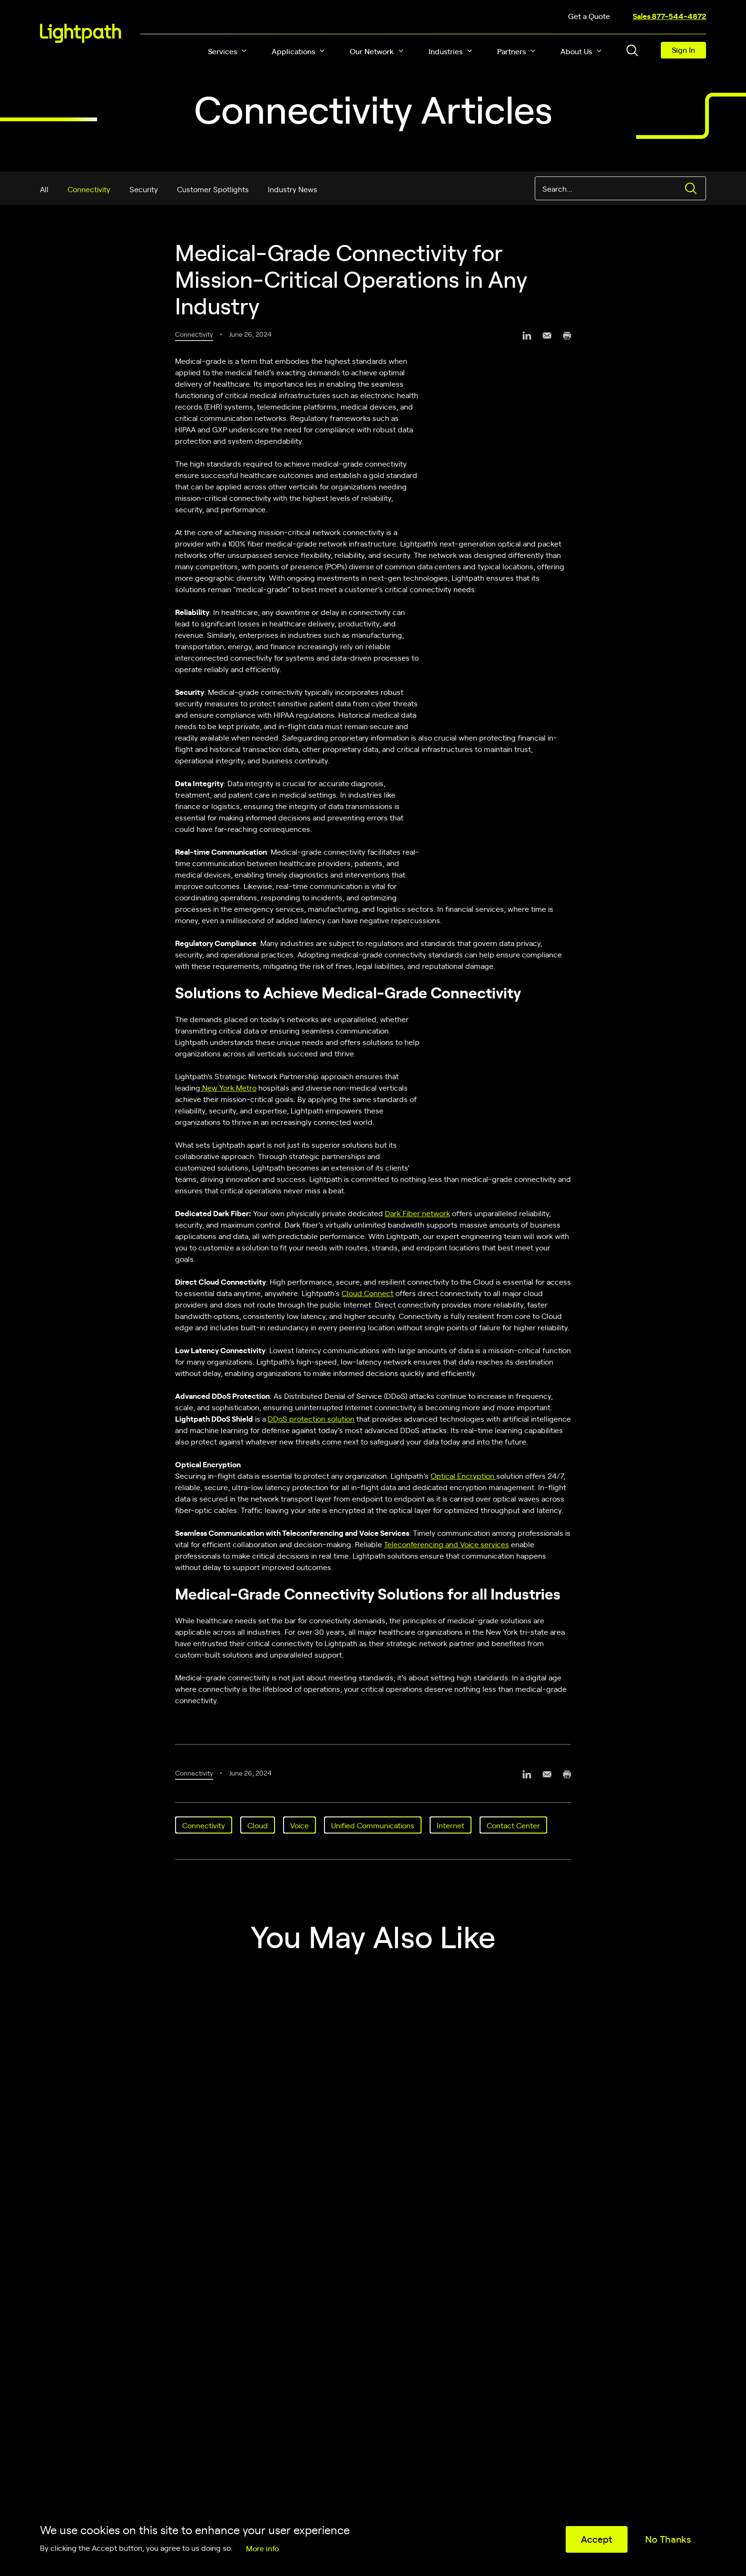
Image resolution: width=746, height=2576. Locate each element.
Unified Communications (372, 1825)
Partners (511, 51)
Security (143, 189)
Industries (445, 51)
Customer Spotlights (213, 189)
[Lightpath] (80, 33)
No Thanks (668, 2538)
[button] (244, 51)
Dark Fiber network (417, 1213)
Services (222, 51)
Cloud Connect (367, 1293)
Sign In (683, 49)
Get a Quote (589, 15)
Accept (596, 2538)
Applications (293, 51)
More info (262, 2548)
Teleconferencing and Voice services (446, 1544)
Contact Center (513, 1825)
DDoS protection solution (311, 1418)
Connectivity (89, 189)
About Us (576, 51)
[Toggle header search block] (632, 50)
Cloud (257, 1825)
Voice (299, 1825)
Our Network (372, 51)
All (44, 189)
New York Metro (228, 1087)
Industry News (292, 189)
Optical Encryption (463, 1475)
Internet (450, 1825)
